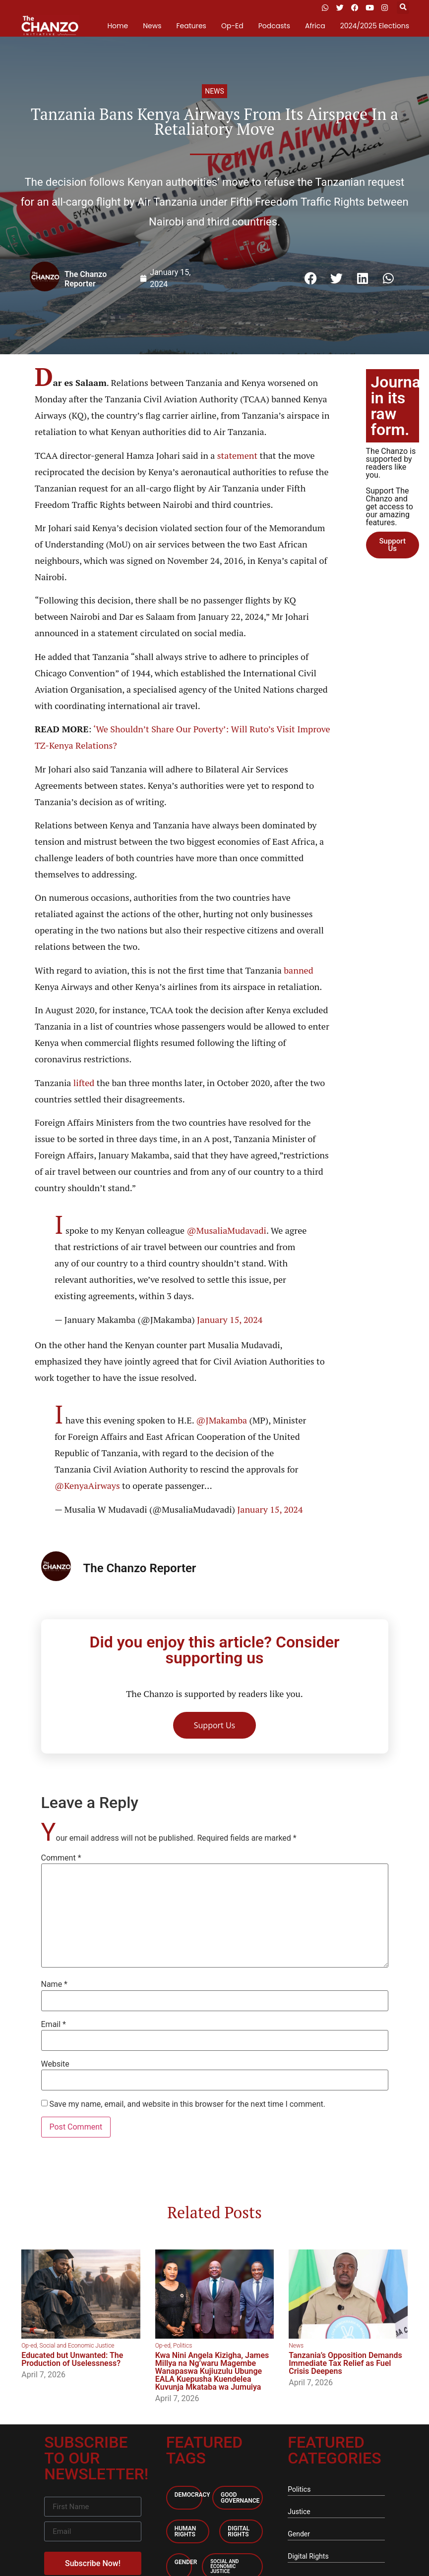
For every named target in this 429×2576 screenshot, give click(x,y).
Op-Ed (232, 26)
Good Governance (240, 2497)
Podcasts (274, 26)
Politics (182, 2345)
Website (55, 2064)
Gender (186, 2562)
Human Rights (185, 2531)
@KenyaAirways (87, 1485)
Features (191, 26)
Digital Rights (238, 2531)
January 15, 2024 (229, 1319)
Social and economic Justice (224, 2566)
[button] (403, 7)
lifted (85, 1083)
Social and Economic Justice (77, 2345)
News (152, 26)
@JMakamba (221, 1420)
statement (238, 455)
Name (54, 1984)
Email (53, 2024)
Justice (299, 2512)
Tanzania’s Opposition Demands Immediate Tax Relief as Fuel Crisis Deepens (345, 2363)
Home (117, 26)
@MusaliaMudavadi (226, 1230)
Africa (315, 26)
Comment (61, 1858)
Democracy (192, 2494)
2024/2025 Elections (374, 26)
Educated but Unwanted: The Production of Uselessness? (72, 2359)
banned (298, 970)
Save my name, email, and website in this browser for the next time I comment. (187, 2104)
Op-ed (29, 2345)
